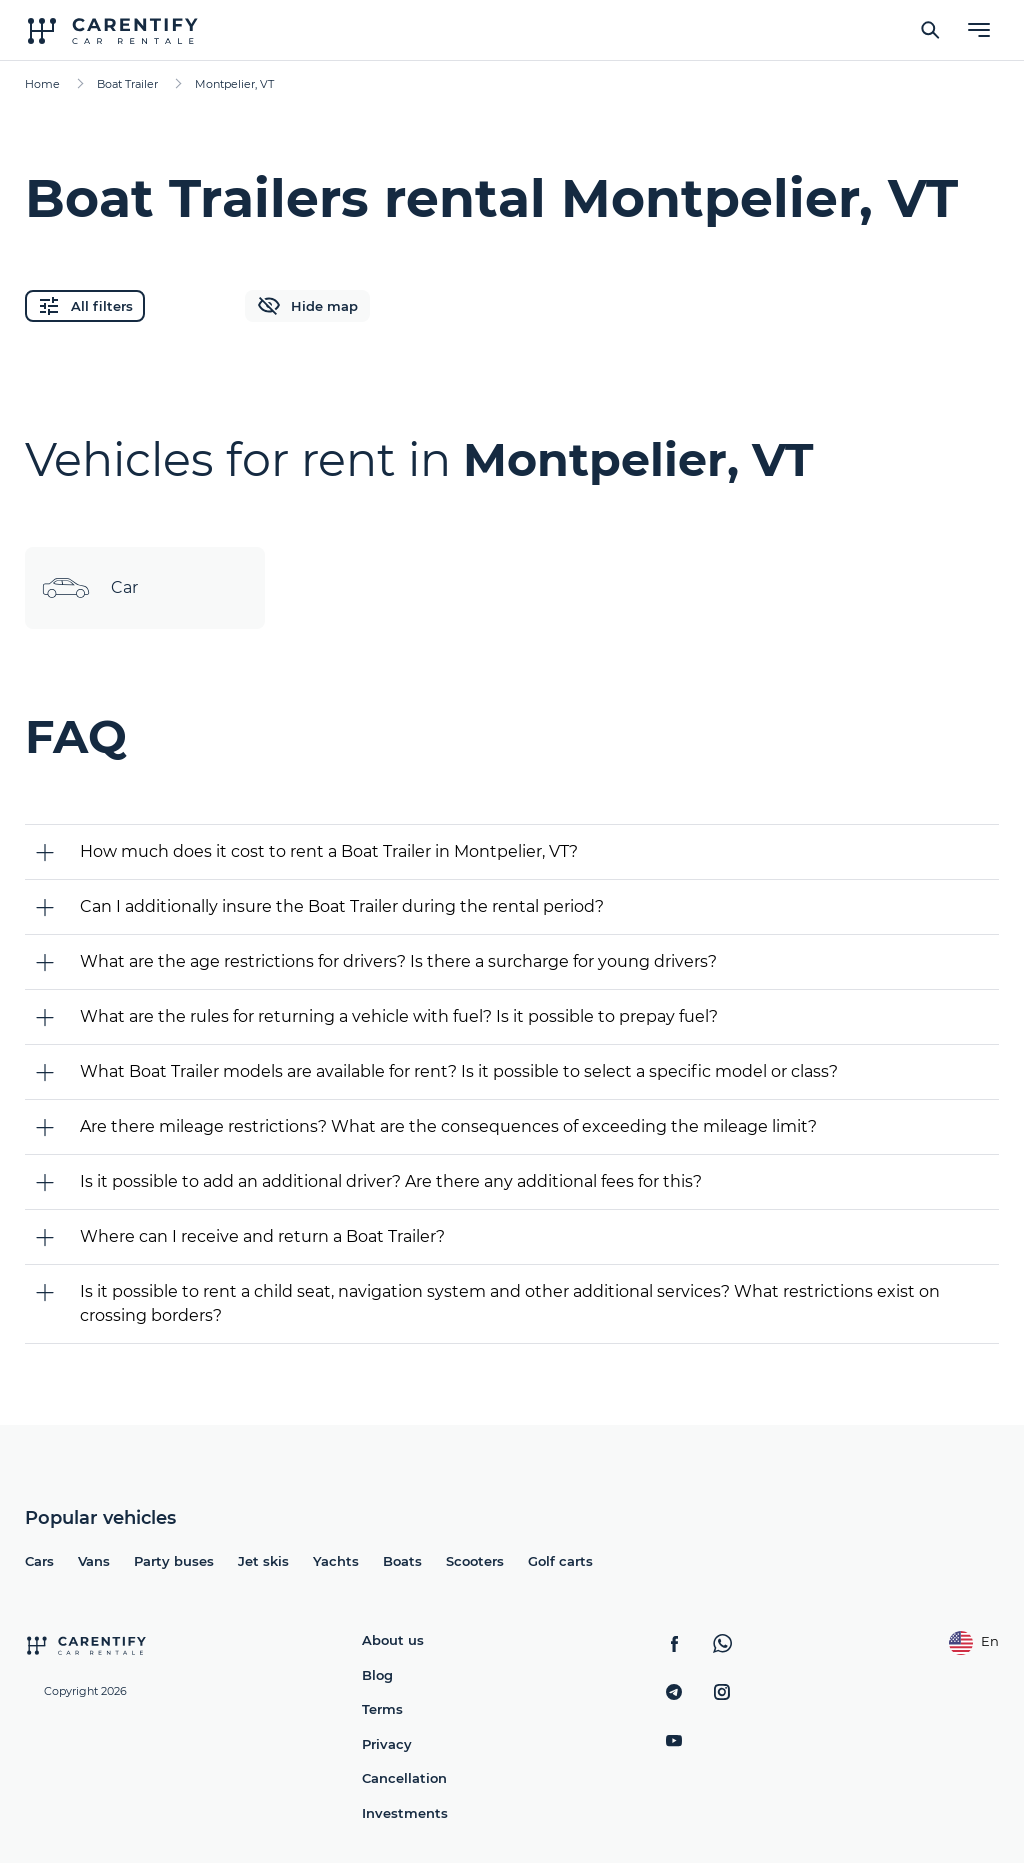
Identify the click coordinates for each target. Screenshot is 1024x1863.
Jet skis (263, 1561)
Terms (382, 1709)
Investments (405, 1813)
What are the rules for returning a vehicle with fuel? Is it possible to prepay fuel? (399, 1016)
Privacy (387, 1744)
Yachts (336, 1561)
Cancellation (404, 1778)
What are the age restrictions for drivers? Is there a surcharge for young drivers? (398, 961)
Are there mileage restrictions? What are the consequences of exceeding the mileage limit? (448, 1126)
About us (393, 1640)
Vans (94, 1561)
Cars (39, 1561)
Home (42, 84)
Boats (402, 1561)
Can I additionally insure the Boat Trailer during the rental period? (342, 906)
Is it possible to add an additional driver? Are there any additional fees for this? (391, 1181)
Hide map (307, 306)
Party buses (174, 1561)
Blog (377, 1675)
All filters (85, 306)
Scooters (475, 1561)
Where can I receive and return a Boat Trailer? (262, 1236)
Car (89, 588)
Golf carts (560, 1561)
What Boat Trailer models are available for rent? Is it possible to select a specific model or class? (459, 1071)
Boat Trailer (127, 84)
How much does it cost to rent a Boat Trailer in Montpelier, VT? (329, 851)
